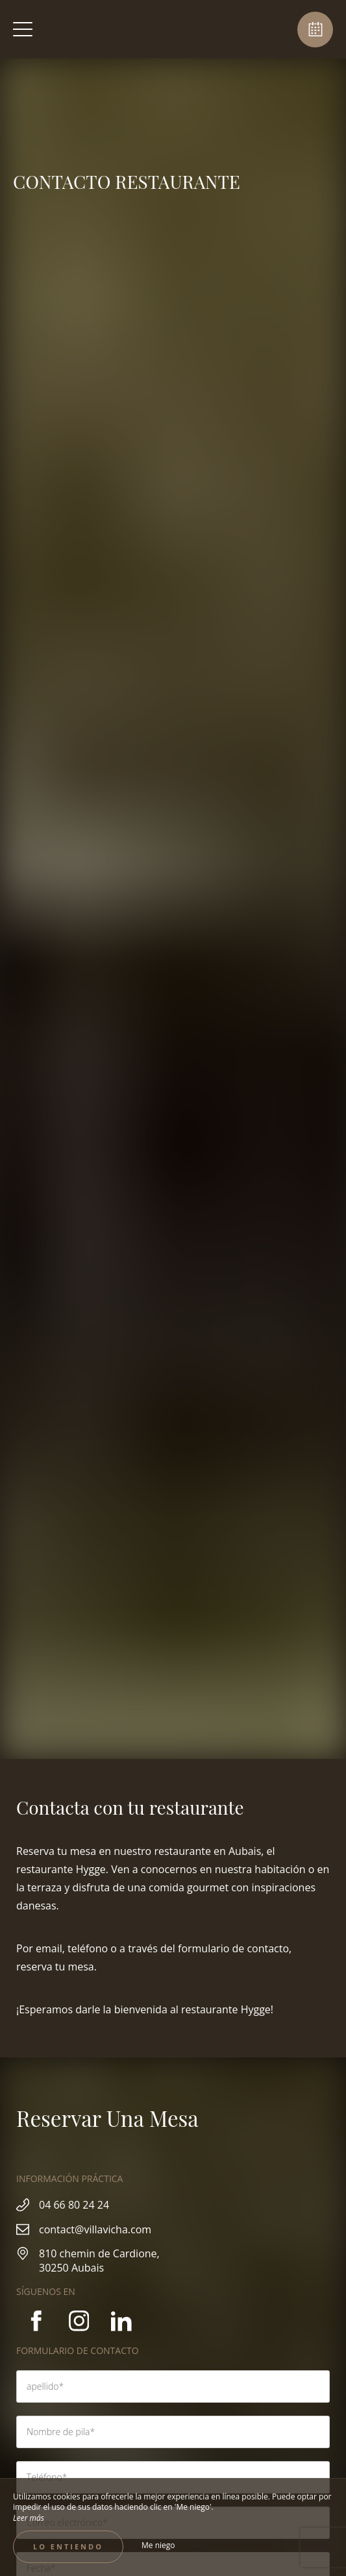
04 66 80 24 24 (74, 2205)
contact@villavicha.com (95, 2229)
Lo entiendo (68, 2546)
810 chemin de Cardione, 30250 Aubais (99, 2260)
